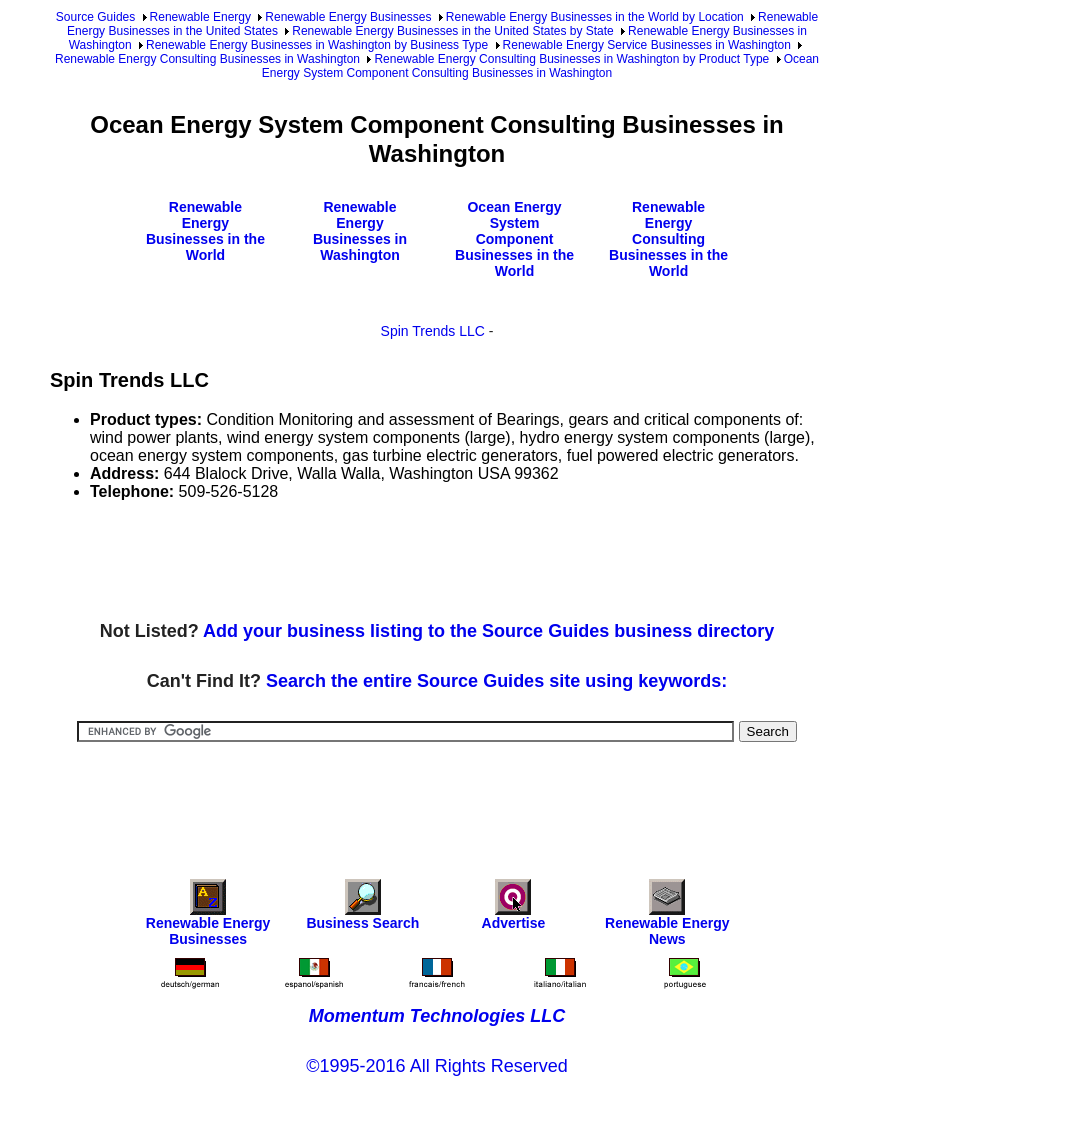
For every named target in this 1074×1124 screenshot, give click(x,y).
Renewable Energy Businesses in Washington (360, 231)
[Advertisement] (414, 562)
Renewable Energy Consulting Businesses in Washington (207, 59)
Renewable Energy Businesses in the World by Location (595, 17)
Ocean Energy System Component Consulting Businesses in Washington (540, 66)
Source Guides (95, 17)
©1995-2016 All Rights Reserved (436, 1066)
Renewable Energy (200, 17)
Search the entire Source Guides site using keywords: (496, 681)
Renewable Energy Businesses (348, 17)
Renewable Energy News (667, 917)
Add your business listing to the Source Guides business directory (488, 631)
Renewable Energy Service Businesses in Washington (647, 45)
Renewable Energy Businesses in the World (205, 231)
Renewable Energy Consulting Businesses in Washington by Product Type (571, 59)
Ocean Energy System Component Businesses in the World (514, 239)
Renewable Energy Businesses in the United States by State (453, 31)
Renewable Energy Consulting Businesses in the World (668, 239)
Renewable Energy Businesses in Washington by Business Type (317, 45)
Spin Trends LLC (433, 331)
